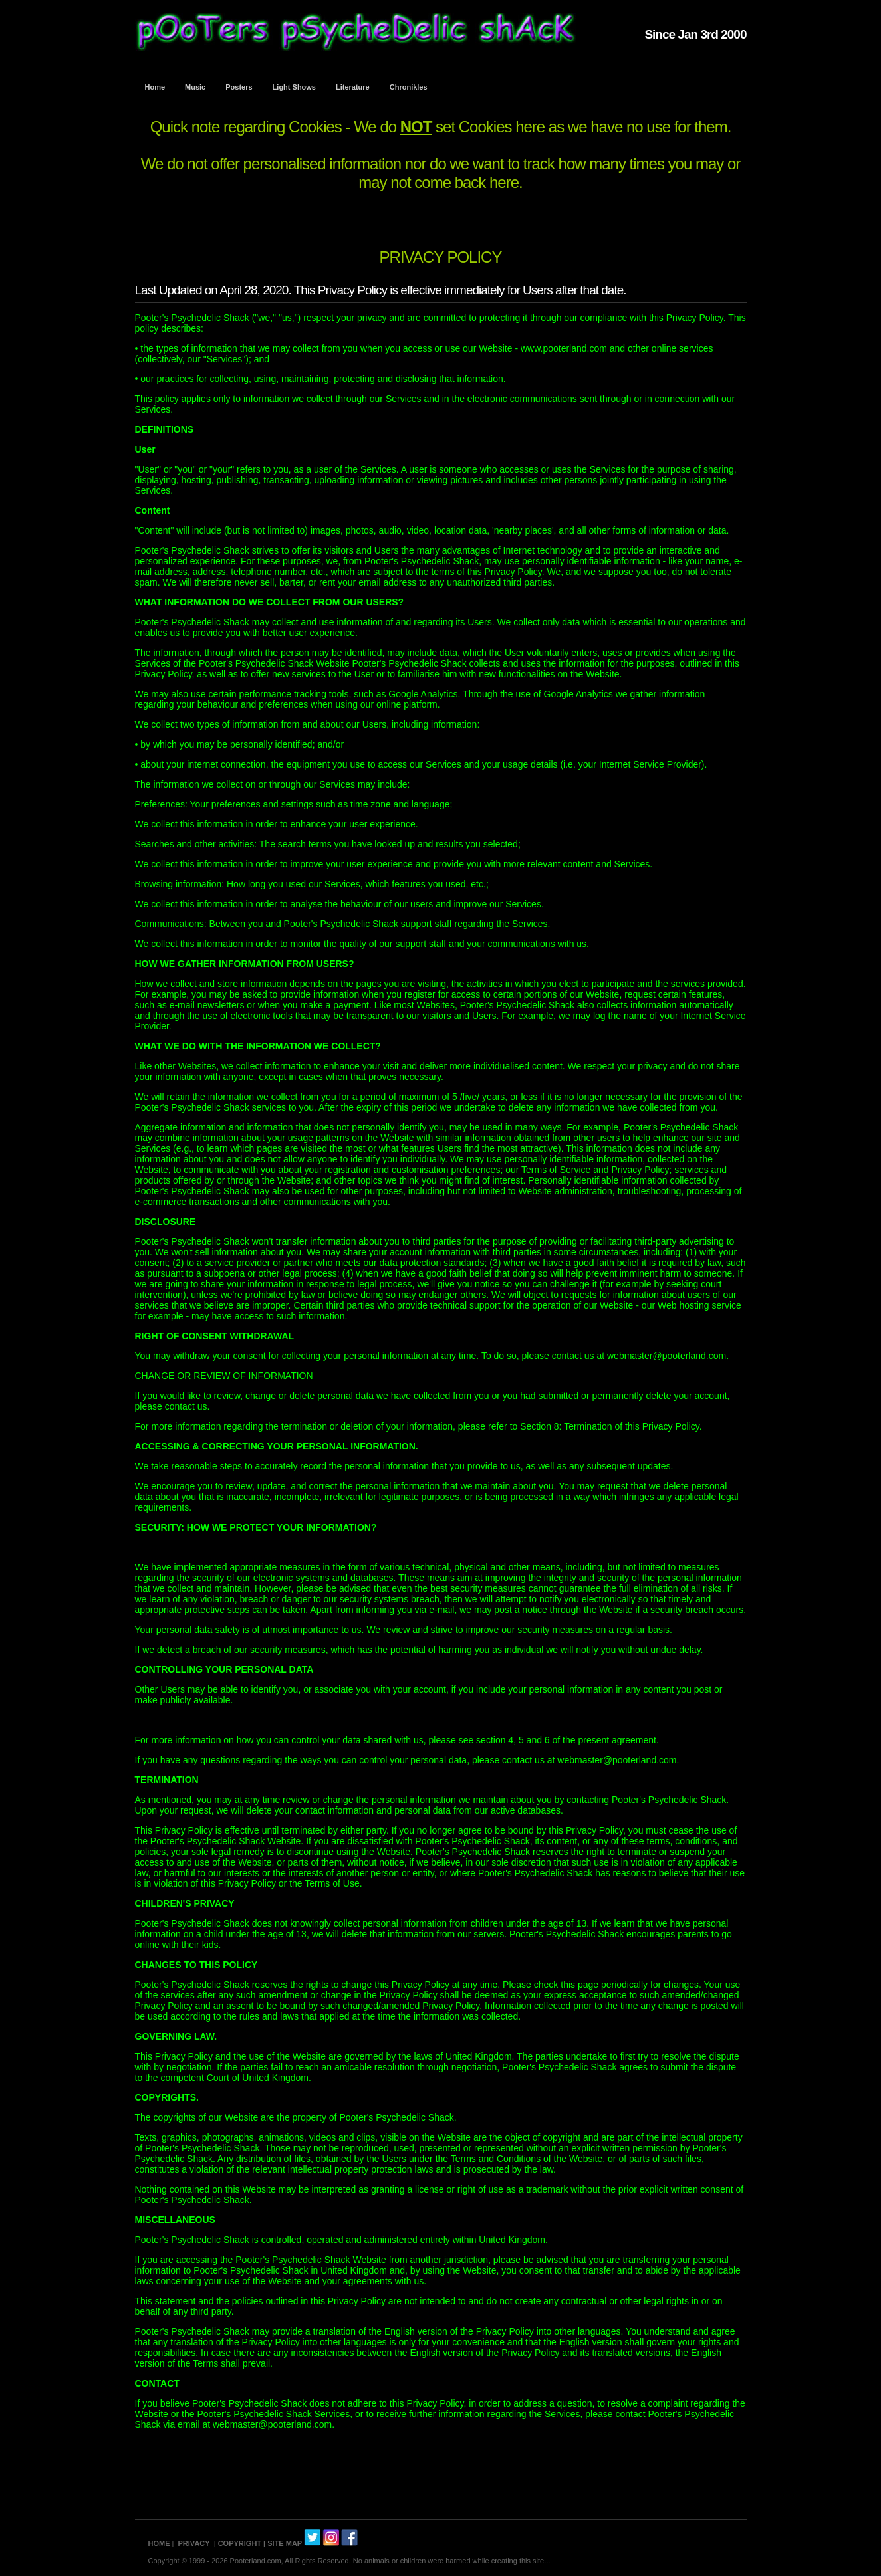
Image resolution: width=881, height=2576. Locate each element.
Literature (353, 87)
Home (155, 87)
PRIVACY (194, 2543)
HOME (159, 2543)
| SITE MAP (282, 2543)
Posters (238, 87)
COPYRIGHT (239, 2543)
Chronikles (409, 87)
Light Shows (294, 87)
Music (195, 87)
